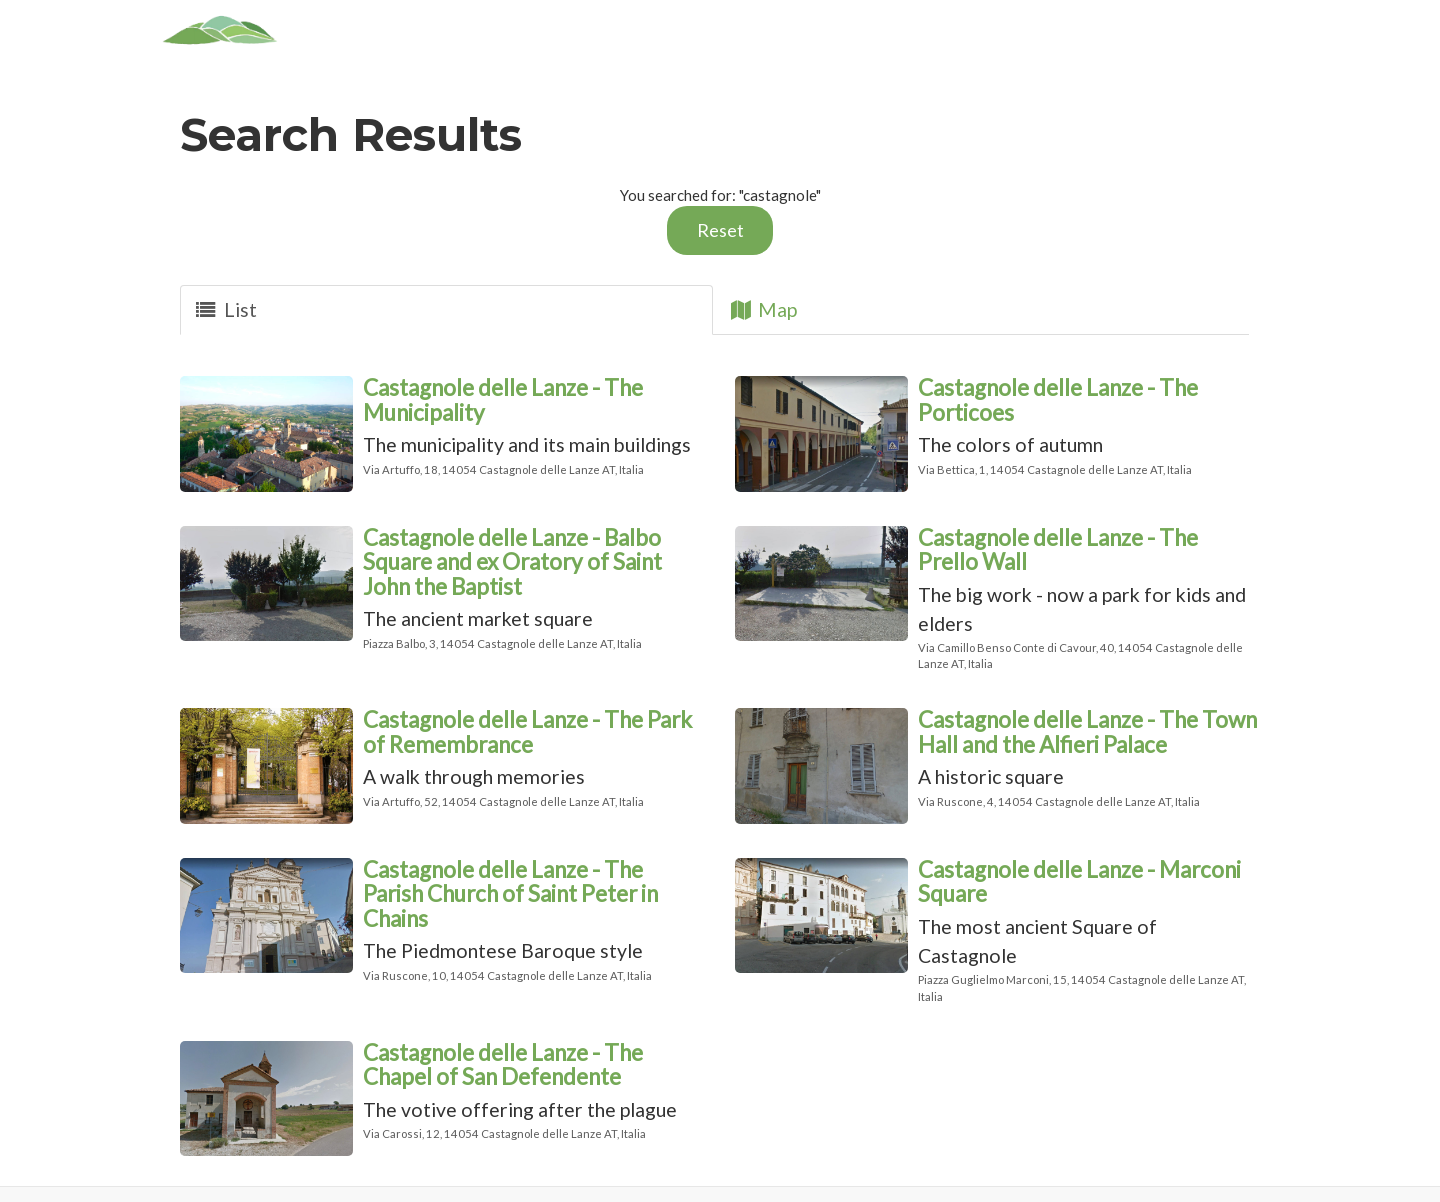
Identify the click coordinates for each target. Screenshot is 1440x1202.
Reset (720, 230)
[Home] (221, 30)
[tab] (446, 310)
